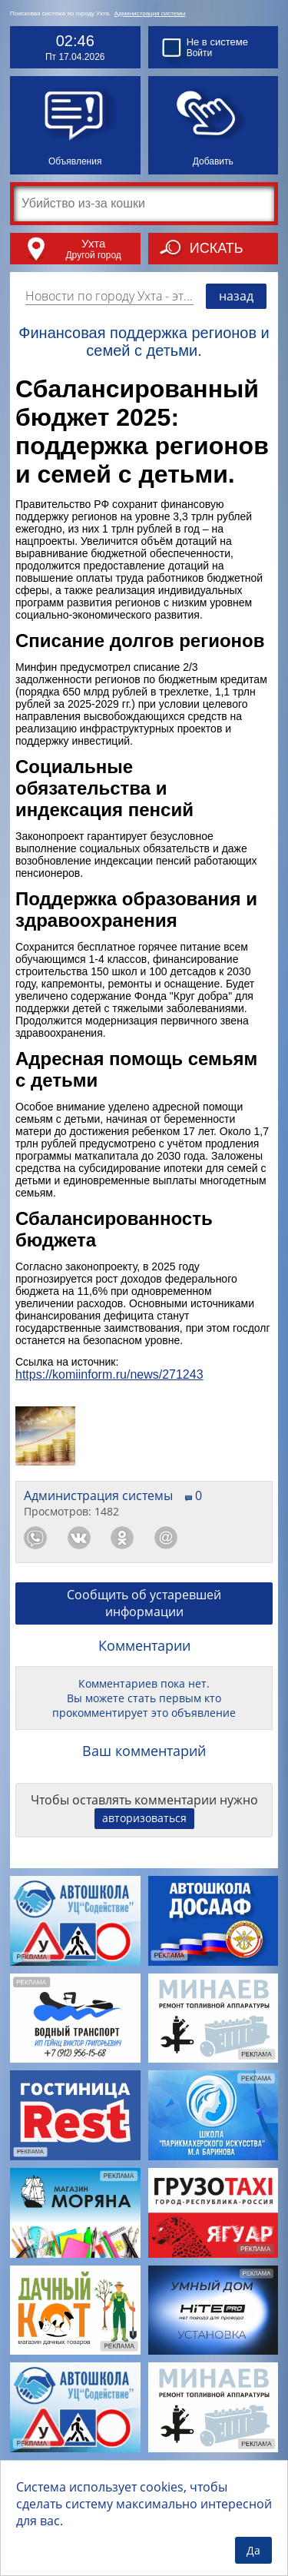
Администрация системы (150, 13)
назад (236, 295)
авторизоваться (144, 1818)
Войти (200, 53)
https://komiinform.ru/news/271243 (109, 1374)
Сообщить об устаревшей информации (144, 1603)
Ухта (93, 243)
